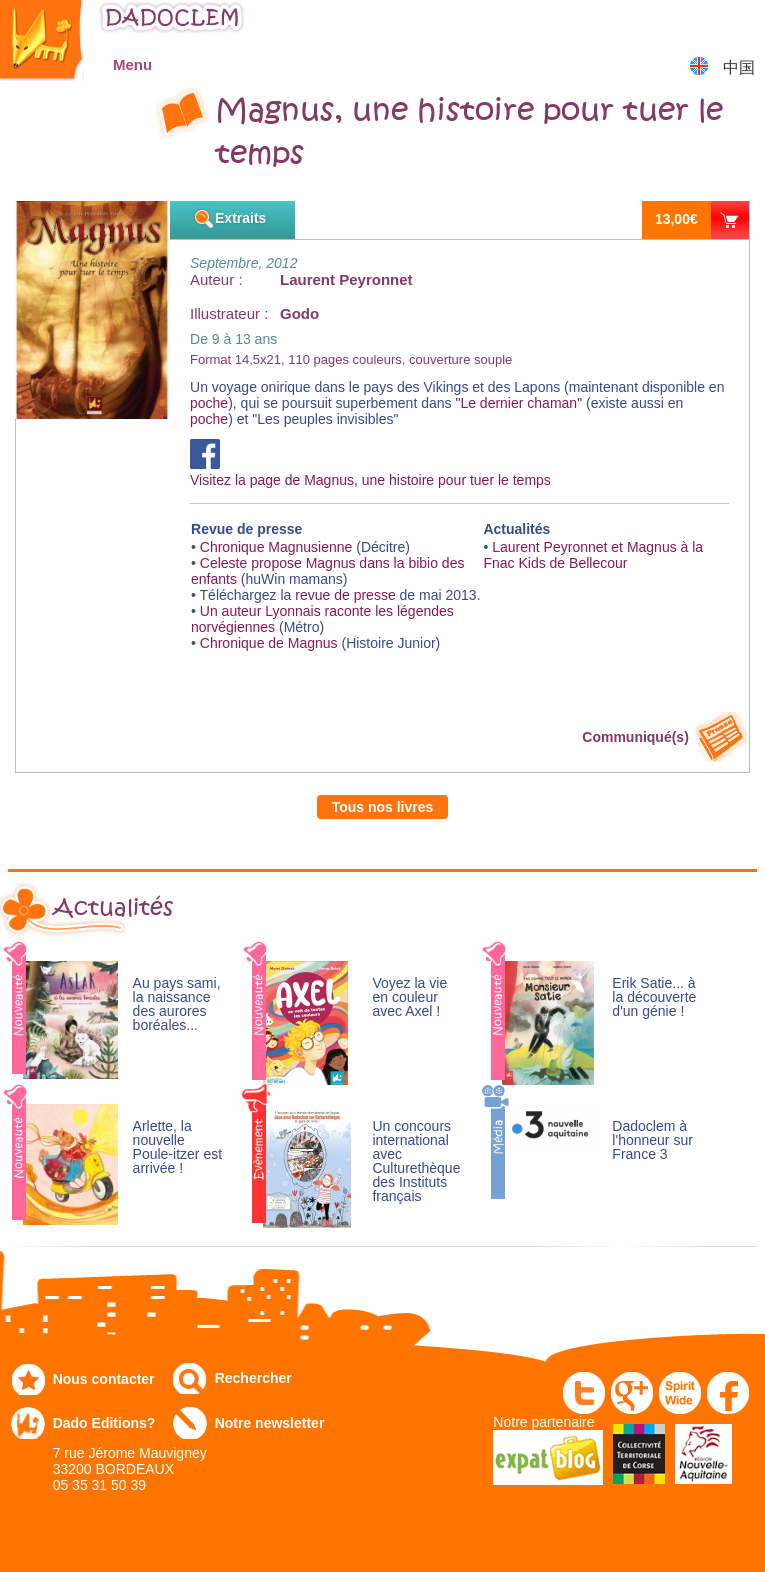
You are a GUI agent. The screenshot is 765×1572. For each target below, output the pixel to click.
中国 (739, 67)
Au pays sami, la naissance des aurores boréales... (177, 1004)
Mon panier (740, 24)
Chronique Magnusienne (276, 547)
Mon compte (690, 24)
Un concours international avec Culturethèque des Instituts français (416, 1161)
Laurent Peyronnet (346, 279)
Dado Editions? (104, 1423)
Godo (299, 313)
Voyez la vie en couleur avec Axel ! (409, 997)
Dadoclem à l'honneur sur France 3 (652, 1140)
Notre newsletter (270, 1423)
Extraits (240, 218)
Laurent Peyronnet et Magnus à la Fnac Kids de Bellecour (593, 555)
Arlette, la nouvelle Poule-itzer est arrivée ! (177, 1147)
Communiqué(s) (635, 737)
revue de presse (347, 595)
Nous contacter (104, 1379)
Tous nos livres (383, 807)
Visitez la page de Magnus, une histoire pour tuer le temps (370, 472)
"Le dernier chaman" (518, 403)
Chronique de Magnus (269, 643)
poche (209, 403)
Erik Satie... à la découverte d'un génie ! (654, 997)
